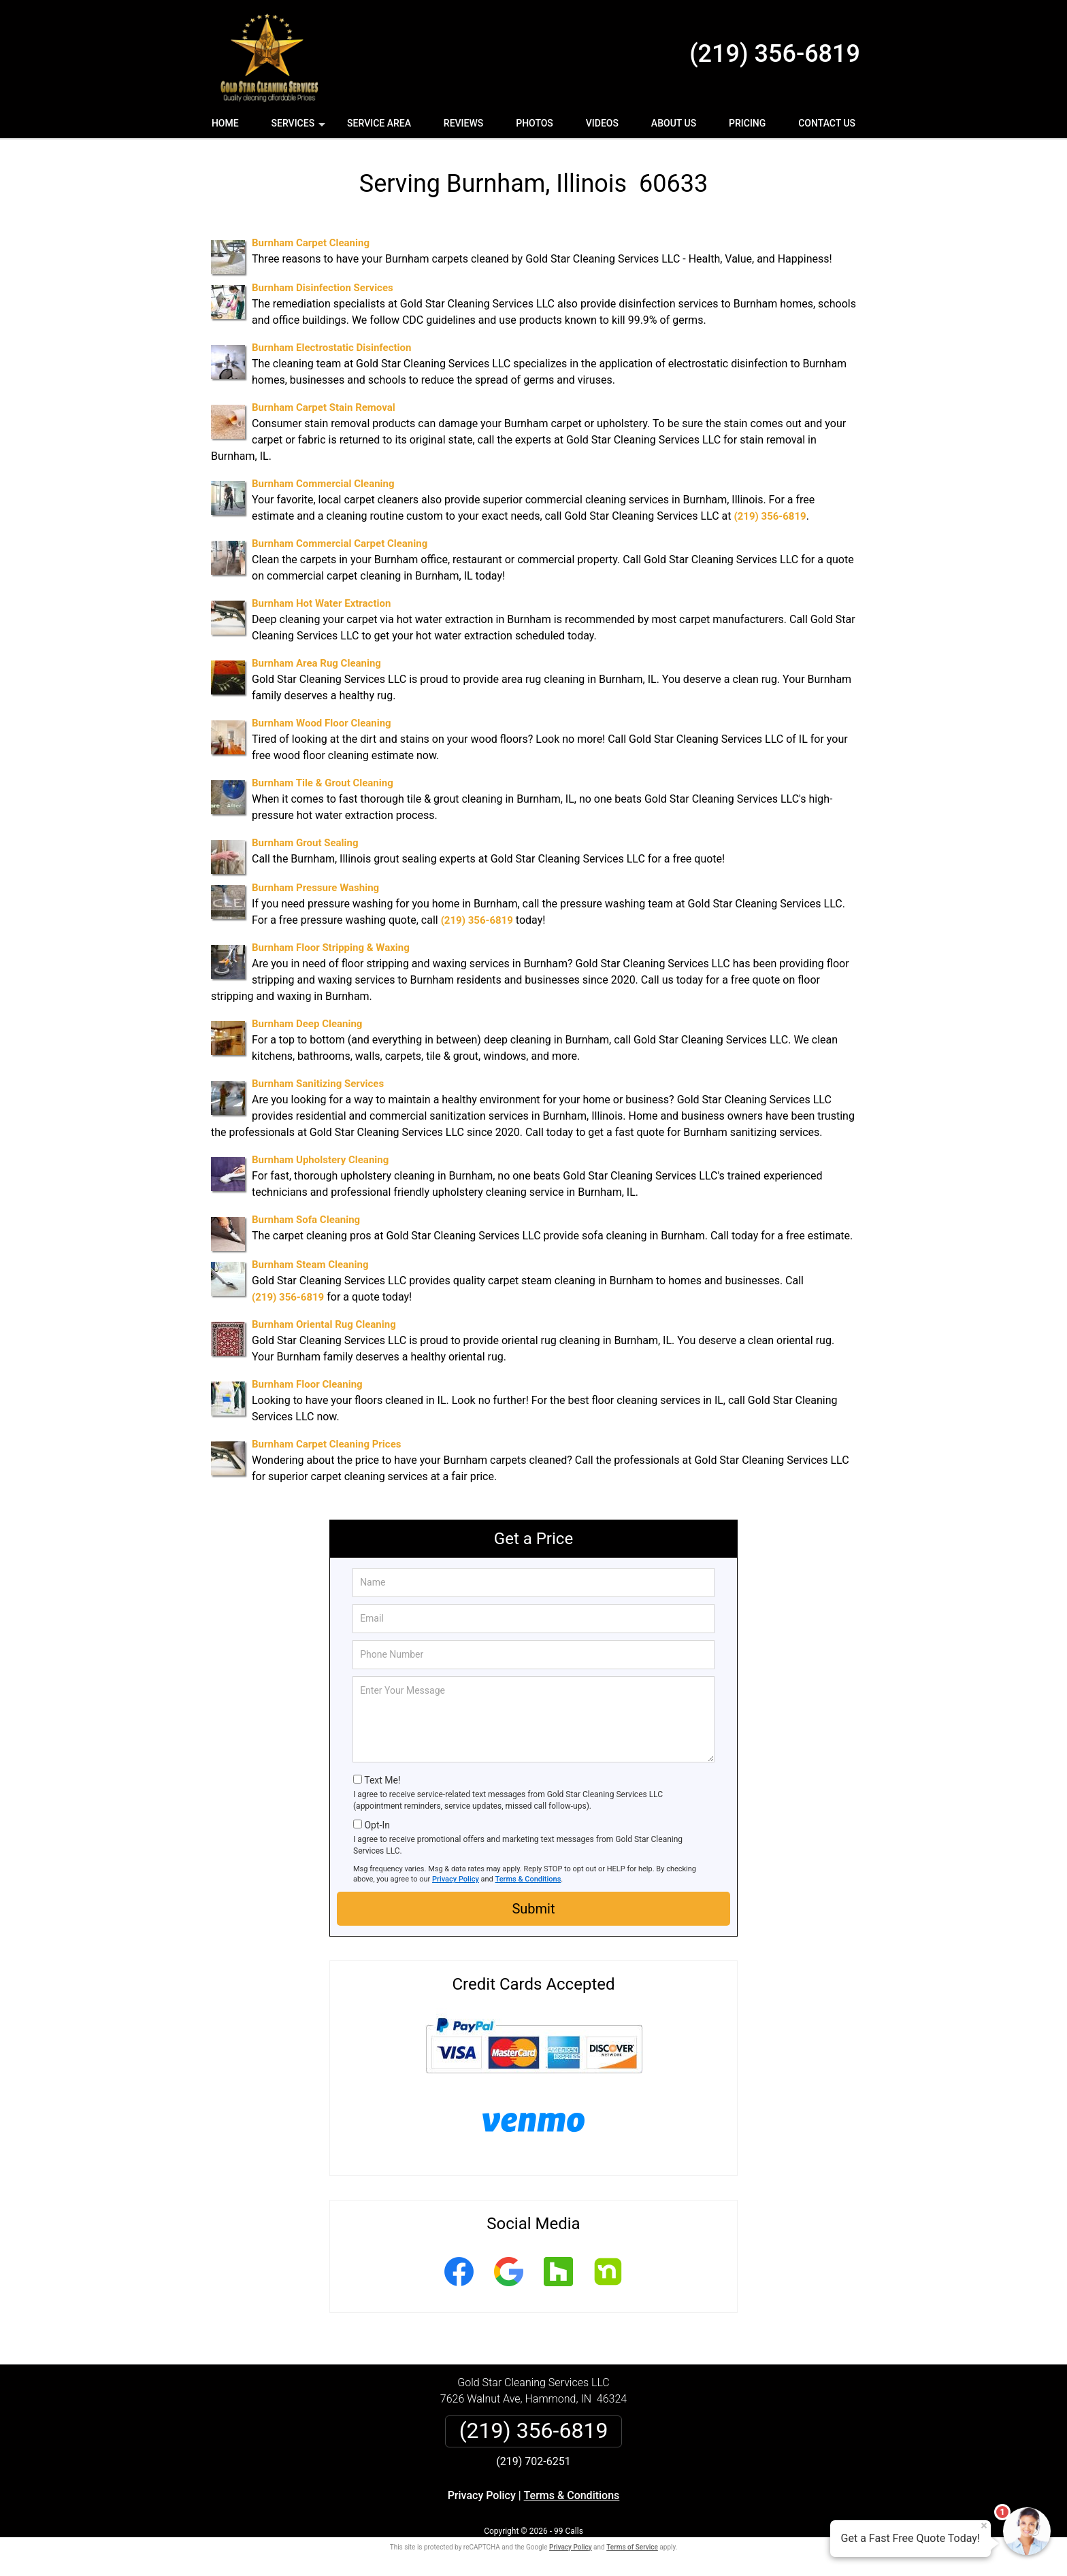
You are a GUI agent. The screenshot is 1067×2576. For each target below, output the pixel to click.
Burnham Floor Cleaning (307, 1384)
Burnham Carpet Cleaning (311, 243)
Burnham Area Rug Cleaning (316, 663)
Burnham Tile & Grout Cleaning (322, 783)
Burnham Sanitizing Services (318, 1083)
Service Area (379, 123)
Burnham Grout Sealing (305, 843)
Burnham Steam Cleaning (310, 1264)
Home (225, 123)
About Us (673, 123)
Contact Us (826, 123)
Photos (534, 123)
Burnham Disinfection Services (322, 288)
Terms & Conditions (528, 1879)
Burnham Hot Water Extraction (321, 603)
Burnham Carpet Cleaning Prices (326, 1444)
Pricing (747, 123)
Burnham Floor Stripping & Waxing (331, 947)
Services (300, 128)
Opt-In (376, 1825)
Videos (602, 123)
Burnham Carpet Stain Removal (323, 407)
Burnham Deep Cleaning (307, 1024)
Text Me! (382, 1780)
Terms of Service (632, 2547)
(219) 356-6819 (774, 53)
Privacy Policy (455, 1879)
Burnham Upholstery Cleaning (320, 1160)
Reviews (463, 123)
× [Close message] (984, 2525)
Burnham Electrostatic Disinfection (331, 347)
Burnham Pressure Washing (315, 888)
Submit (533, 1909)
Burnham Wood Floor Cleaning (321, 723)
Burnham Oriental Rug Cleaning (324, 1324)
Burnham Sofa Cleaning (306, 1220)
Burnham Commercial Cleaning (323, 484)
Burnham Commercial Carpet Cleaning (339, 543)
